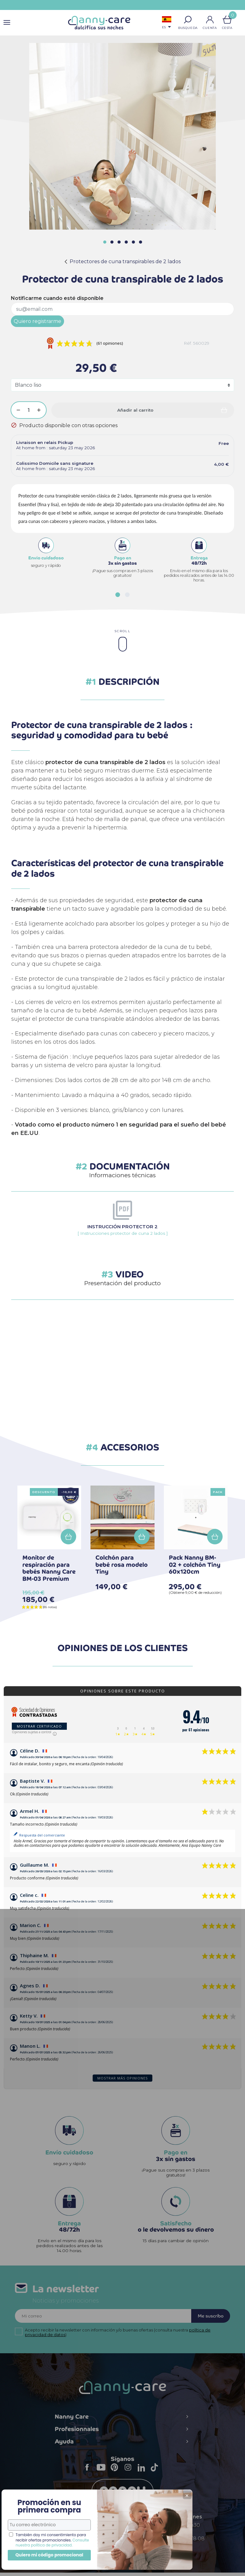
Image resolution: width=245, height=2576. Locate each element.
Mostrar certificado (39, 1726)
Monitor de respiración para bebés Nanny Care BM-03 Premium (49, 1568)
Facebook (89, 2474)
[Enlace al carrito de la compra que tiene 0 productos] (227, 19)
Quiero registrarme (37, 321)
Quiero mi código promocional (47, 2551)
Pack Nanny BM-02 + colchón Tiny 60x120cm (194, 1564)
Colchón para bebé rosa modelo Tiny (121, 1564)
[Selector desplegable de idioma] (166, 23)
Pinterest (116, 2474)
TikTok (156, 2474)
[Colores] (122, 385)
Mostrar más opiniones (122, 2078)
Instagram (130, 2474)
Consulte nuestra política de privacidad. (48, 2535)
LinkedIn (143, 2475)
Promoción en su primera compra (46, 2493)
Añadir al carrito (135, 410)
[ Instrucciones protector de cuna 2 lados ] (122, 1230)
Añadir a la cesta (68, 1536)
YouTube (102, 2474)
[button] (188, 19)
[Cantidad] (29, 410)
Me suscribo (207, 2317)
